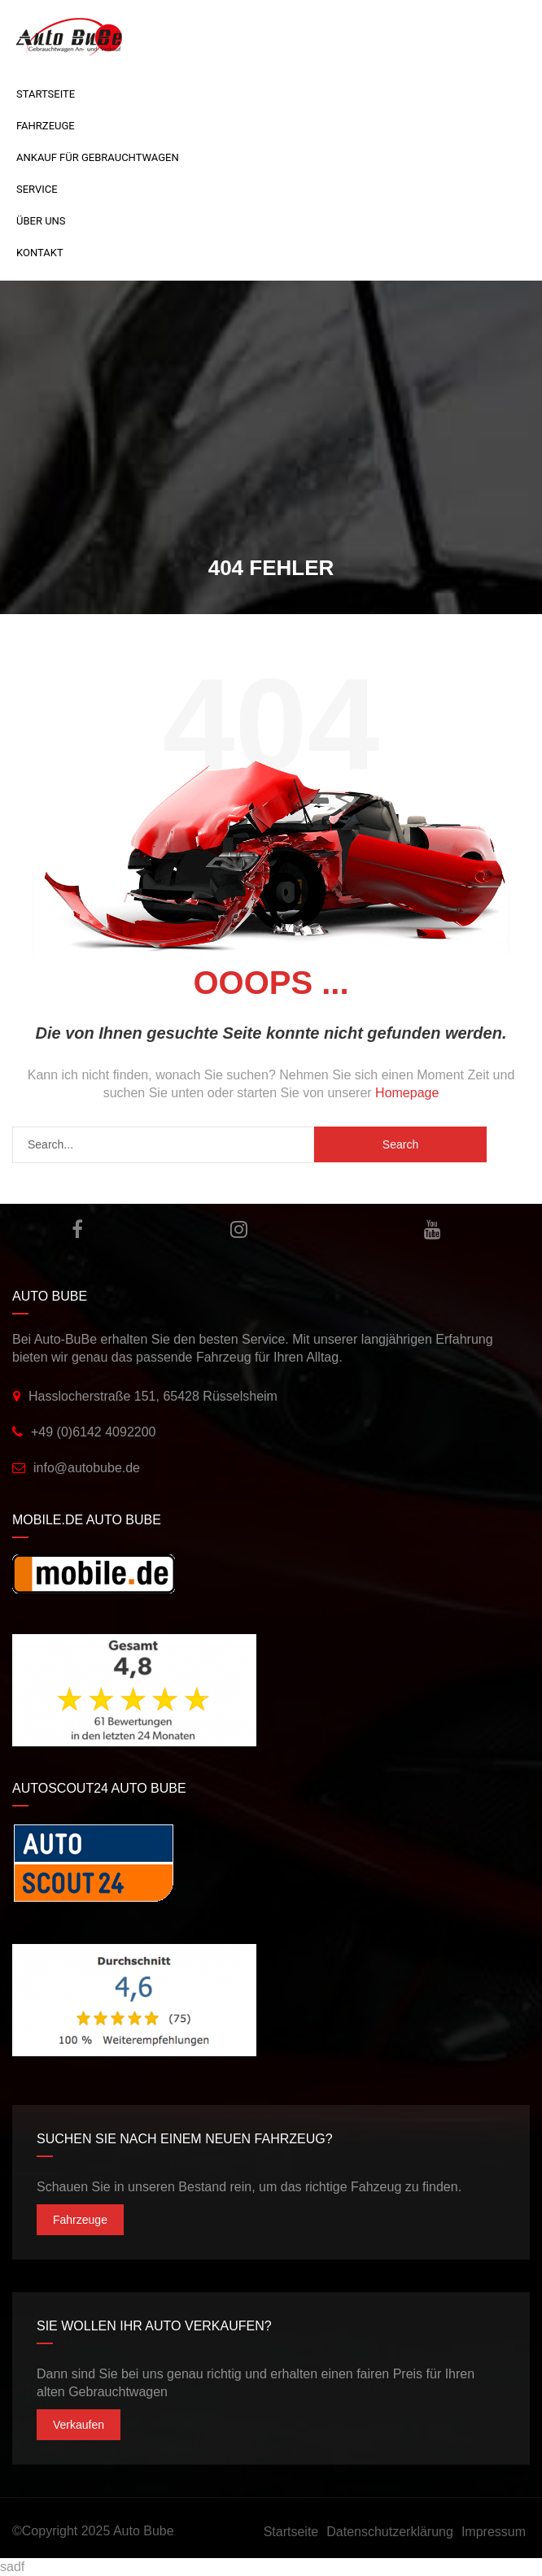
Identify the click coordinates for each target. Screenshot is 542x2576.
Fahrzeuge (45, 126)
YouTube (432, 1229)
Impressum (493, 2532)
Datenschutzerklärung (389, 2532)
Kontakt (39, 252)
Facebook (77, 1229)
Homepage (407, 1093)
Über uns (41, 221)
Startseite (45, 94)
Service (37, 189)
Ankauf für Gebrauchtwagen (97, 157)
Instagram (238, 1229)
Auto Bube (143, 2531)
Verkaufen (78, 2424)
